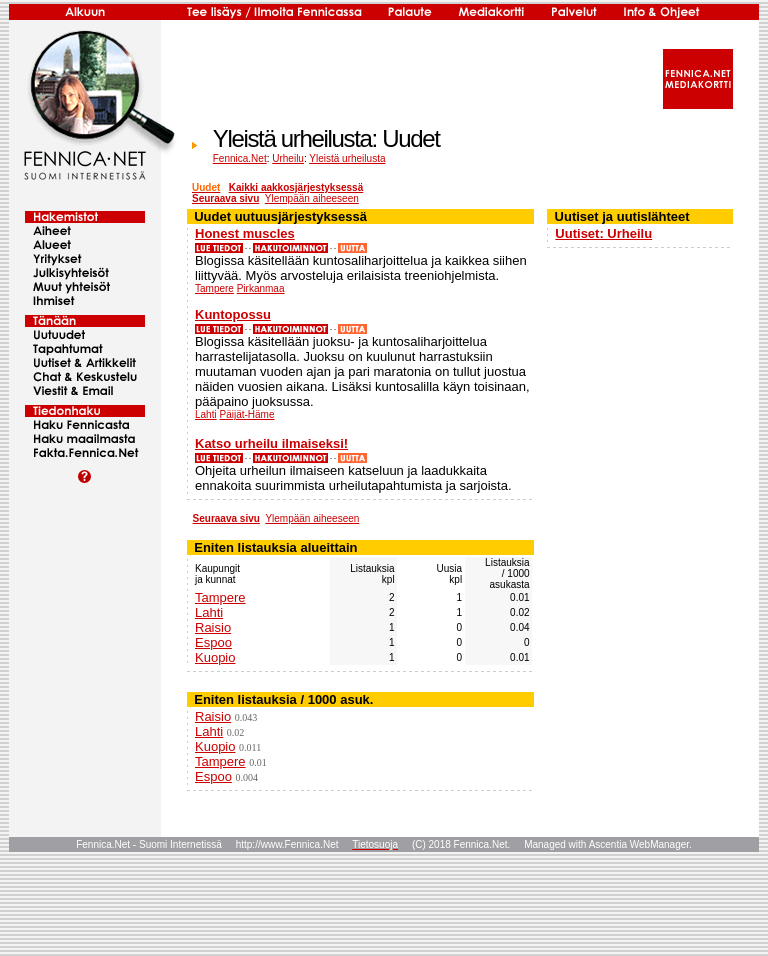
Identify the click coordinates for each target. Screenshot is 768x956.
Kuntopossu (233, 314)
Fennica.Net (240, 158)
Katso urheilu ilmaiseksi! (271, 443)
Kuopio (215, 657)
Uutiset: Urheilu (603, 233)
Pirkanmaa (261, 288)
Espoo (213, 642)
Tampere (214, 288)
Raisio (213, 627)
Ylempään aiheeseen (312, 198)
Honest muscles (245, 233)
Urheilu (288, 158)
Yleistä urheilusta (347, 158)
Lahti (206, 414)
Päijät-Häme (246, 414)
